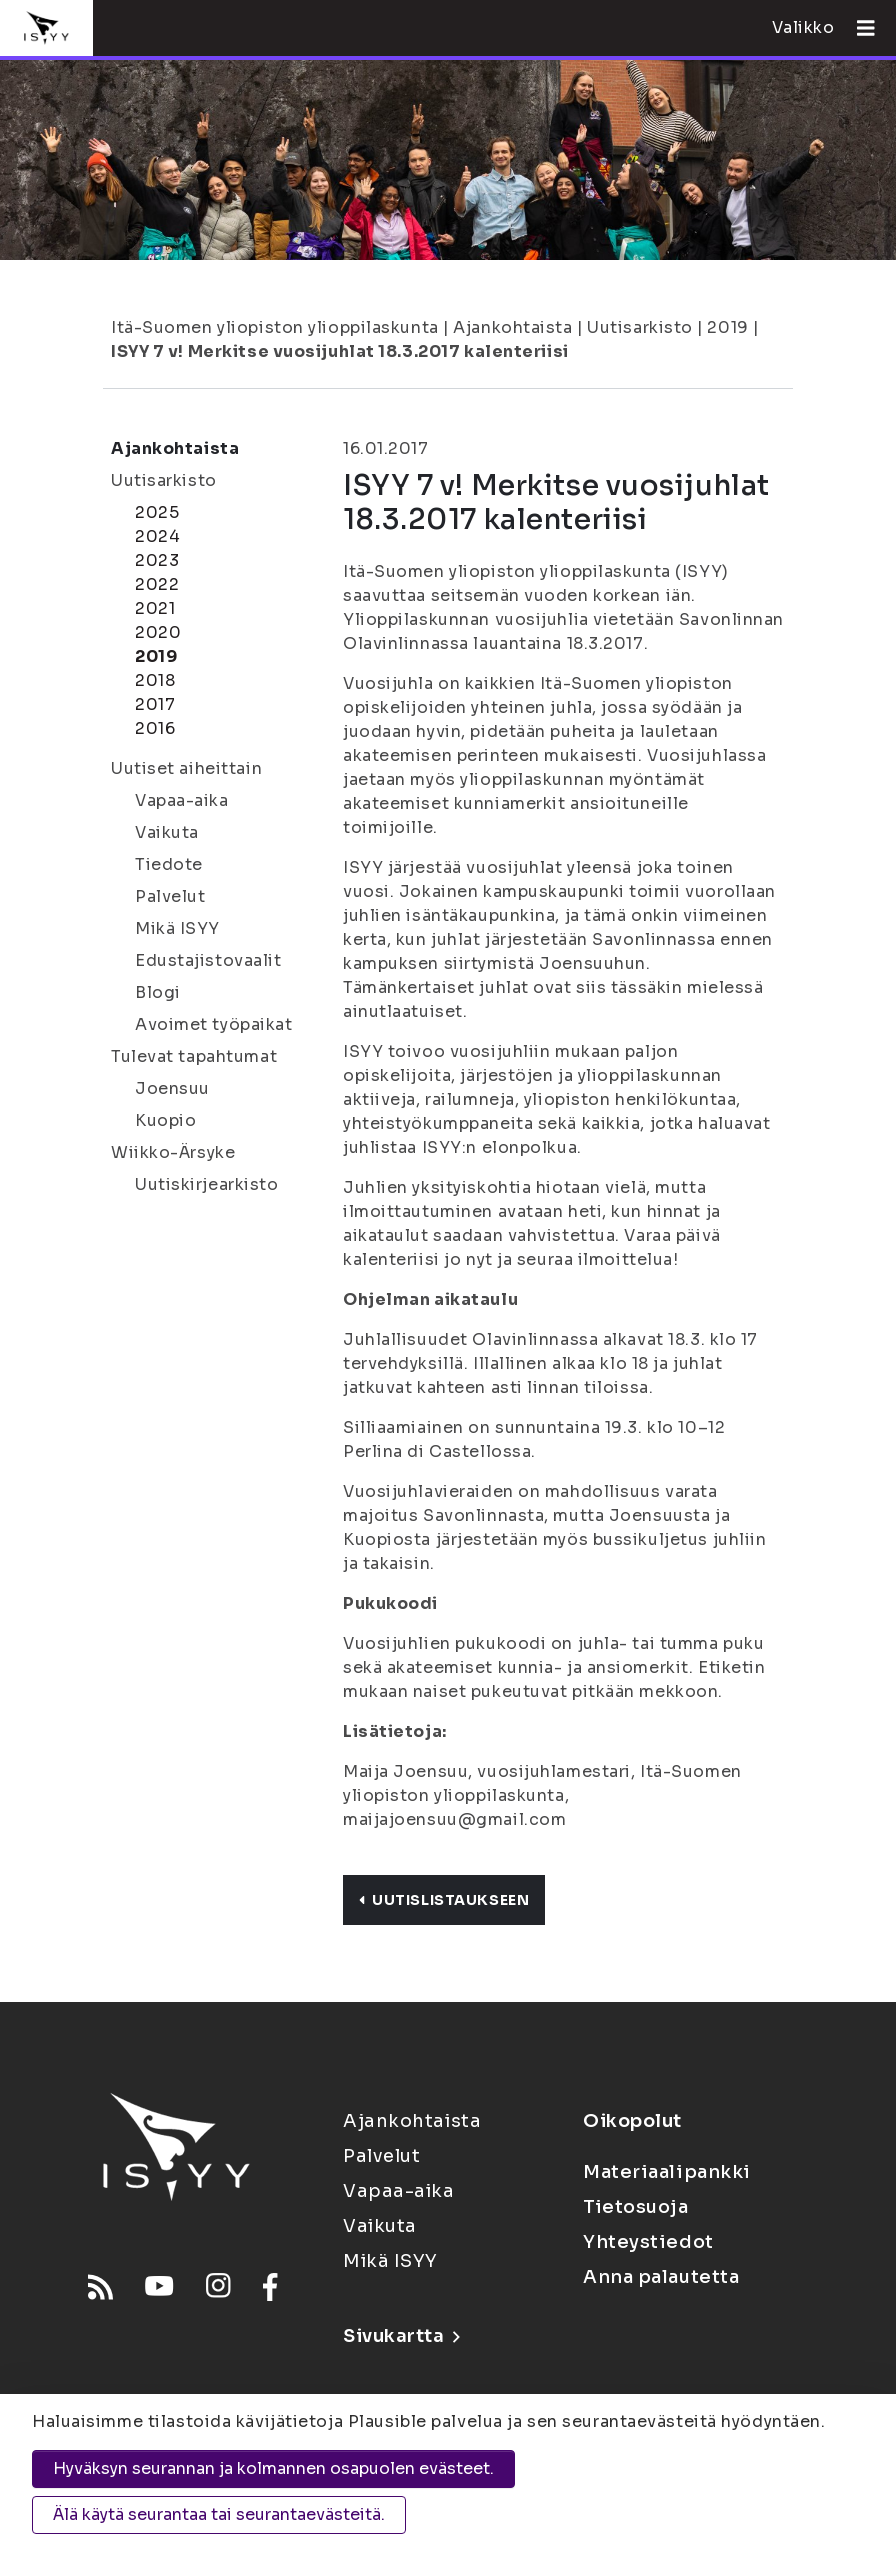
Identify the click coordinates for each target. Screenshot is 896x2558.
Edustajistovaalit (208, 960)
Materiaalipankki (667, 2172)
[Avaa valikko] (858, 28)
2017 (155, 704)
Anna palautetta (661, 2277)
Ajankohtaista (512, 327)
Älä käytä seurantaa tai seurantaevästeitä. (219, 2514)
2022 (157, 584)
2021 (155, 608)
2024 (157, 536)
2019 (727, 327)
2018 (155, 680)
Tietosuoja (636, 2207)
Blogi (158, 992)
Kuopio (165, 1120)
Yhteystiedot (648, 2242)
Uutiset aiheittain (186, 768)
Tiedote (169, 864)
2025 (157, 512)
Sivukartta (401, 2336)
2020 (158, 632)
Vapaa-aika (182, 800)
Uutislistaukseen (444, 1900)
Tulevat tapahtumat (194, 1056)
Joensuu (172, 1088)
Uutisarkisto (640, 327)
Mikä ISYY (177, 928)
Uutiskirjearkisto (207, 1184)
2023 (157, 560)
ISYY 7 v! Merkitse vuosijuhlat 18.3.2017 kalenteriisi (340, 351)
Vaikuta (167, 832)
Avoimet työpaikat (214, 1024)
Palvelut (170, 896)
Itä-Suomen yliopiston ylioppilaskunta (275, 327)
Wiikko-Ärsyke (173, 1152)
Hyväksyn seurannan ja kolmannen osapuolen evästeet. (273, 2468)
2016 (155, 728)
